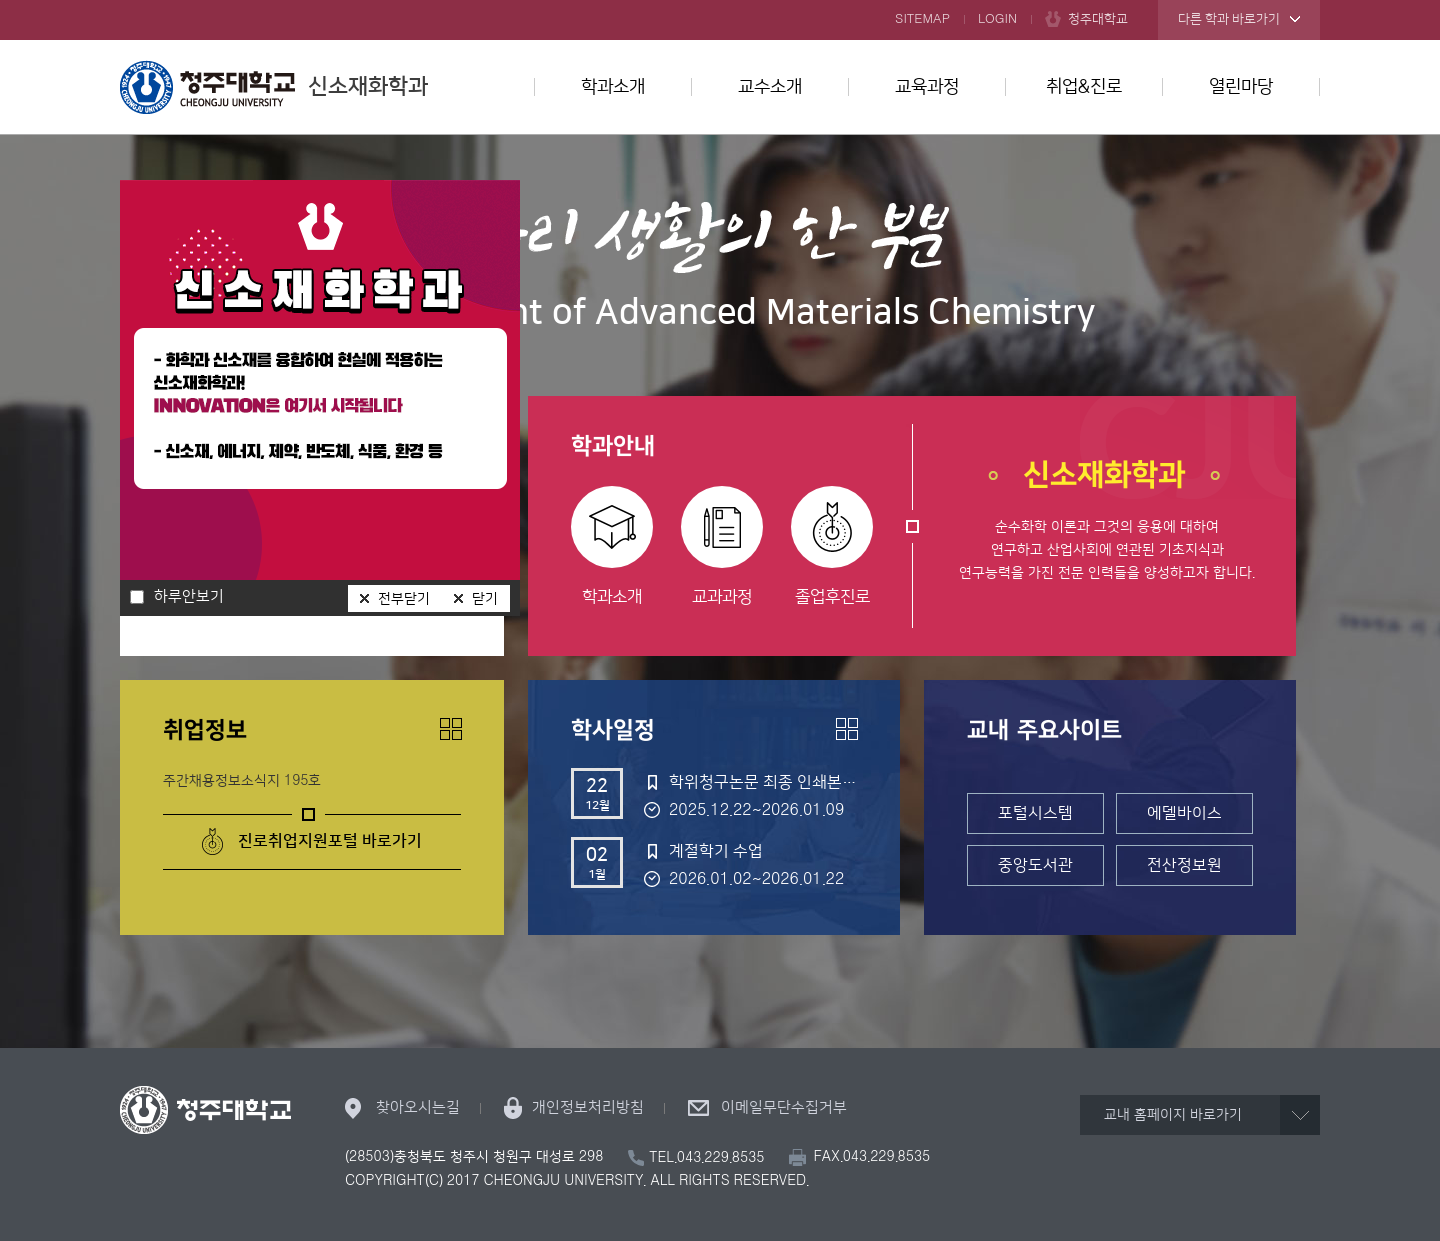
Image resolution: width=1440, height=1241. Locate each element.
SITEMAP (922, 19)
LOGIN (997, 19)
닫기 (485, 599)
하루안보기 (189, 597)
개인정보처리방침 (588, 1107)
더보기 (451, 729)
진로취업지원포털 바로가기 (330, 841)
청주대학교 (1098, 19)
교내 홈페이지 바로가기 (1173, 1115)
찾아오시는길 (418, 1107)
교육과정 (927, 87)
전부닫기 (404, 599)
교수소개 (770, 87)
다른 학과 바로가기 (1229, 19)
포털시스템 (1035, 813)
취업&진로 (1084, 87)
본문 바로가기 (720, 1)
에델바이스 (1184, 813)
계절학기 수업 (716, 851)
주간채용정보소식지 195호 (242, 781)
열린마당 (1241, 87)
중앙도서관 (1035, 865)
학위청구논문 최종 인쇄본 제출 (763, 782)
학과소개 (613, 87)
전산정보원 (1184, 865)
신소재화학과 (274, 87)
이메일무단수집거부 (784, 1107)
